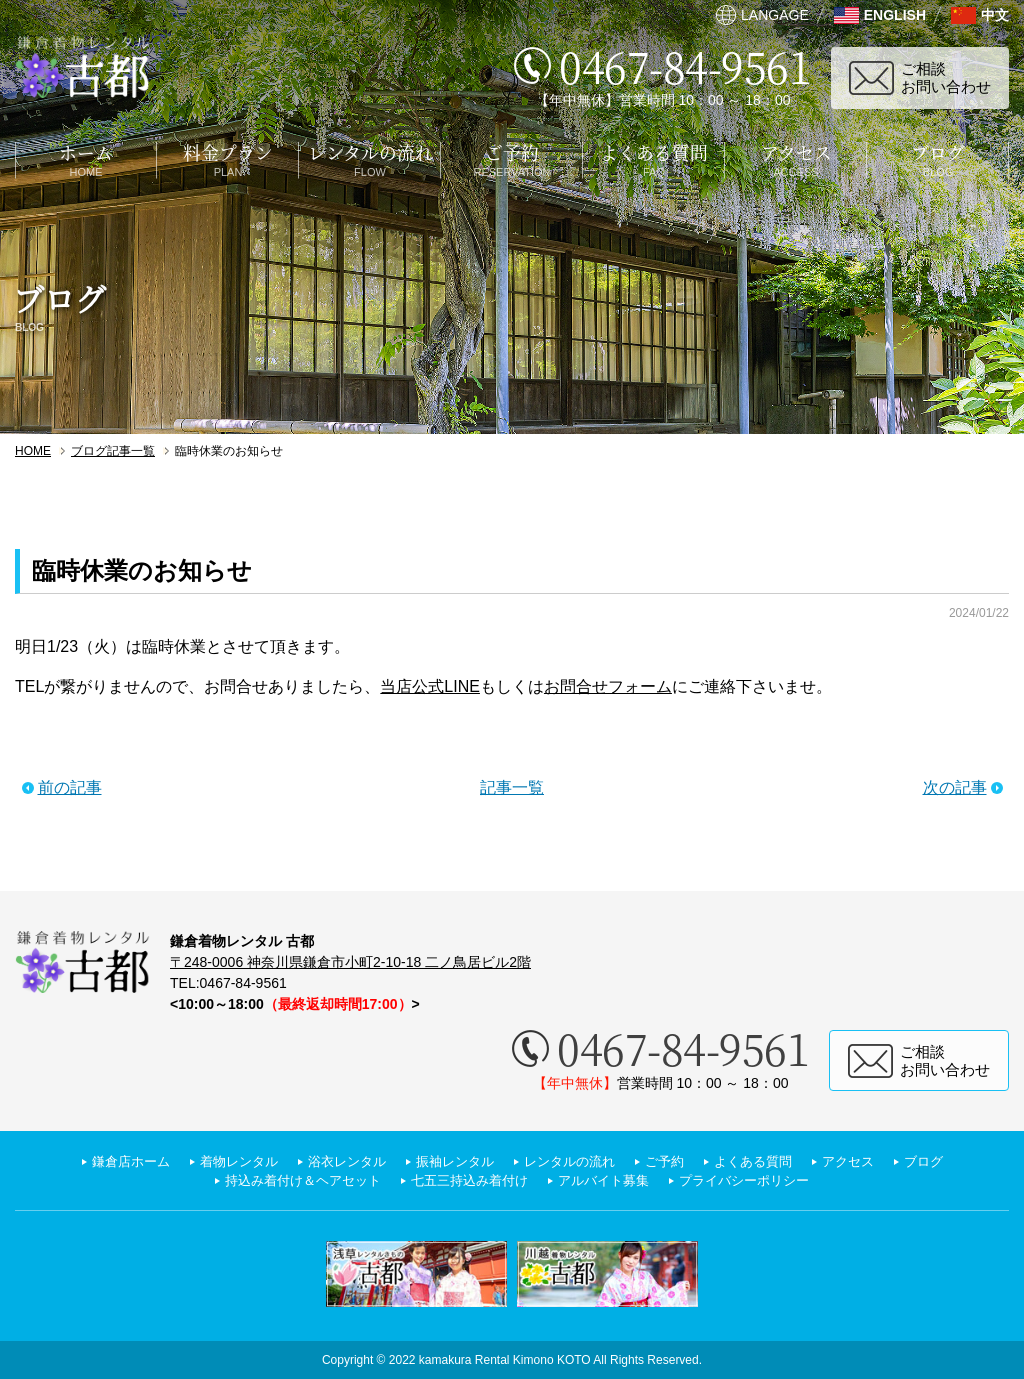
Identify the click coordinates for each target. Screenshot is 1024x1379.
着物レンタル (224, 1161)
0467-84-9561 (685, 65)
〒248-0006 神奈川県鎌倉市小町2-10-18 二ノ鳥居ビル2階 (350, 962)
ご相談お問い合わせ (946, 77)
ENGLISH (895, 15)
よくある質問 (766, 1161)
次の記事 (955, 787)
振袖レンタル (452, 1161)
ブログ (945, 1161)
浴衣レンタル (338, 1161)
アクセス (866, 1161)
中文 (995, 15)
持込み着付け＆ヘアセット (290, 1181)
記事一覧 (512, 787)
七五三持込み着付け (467, 1181)
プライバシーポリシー (758, 1181)
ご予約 (673, 1161)
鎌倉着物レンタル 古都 (82, 67)
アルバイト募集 (609, 1181)
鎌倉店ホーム (110, 1161)
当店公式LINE (430, 686)
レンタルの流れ (573, 1161)
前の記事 (70, 787)
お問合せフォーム (608, 686)
